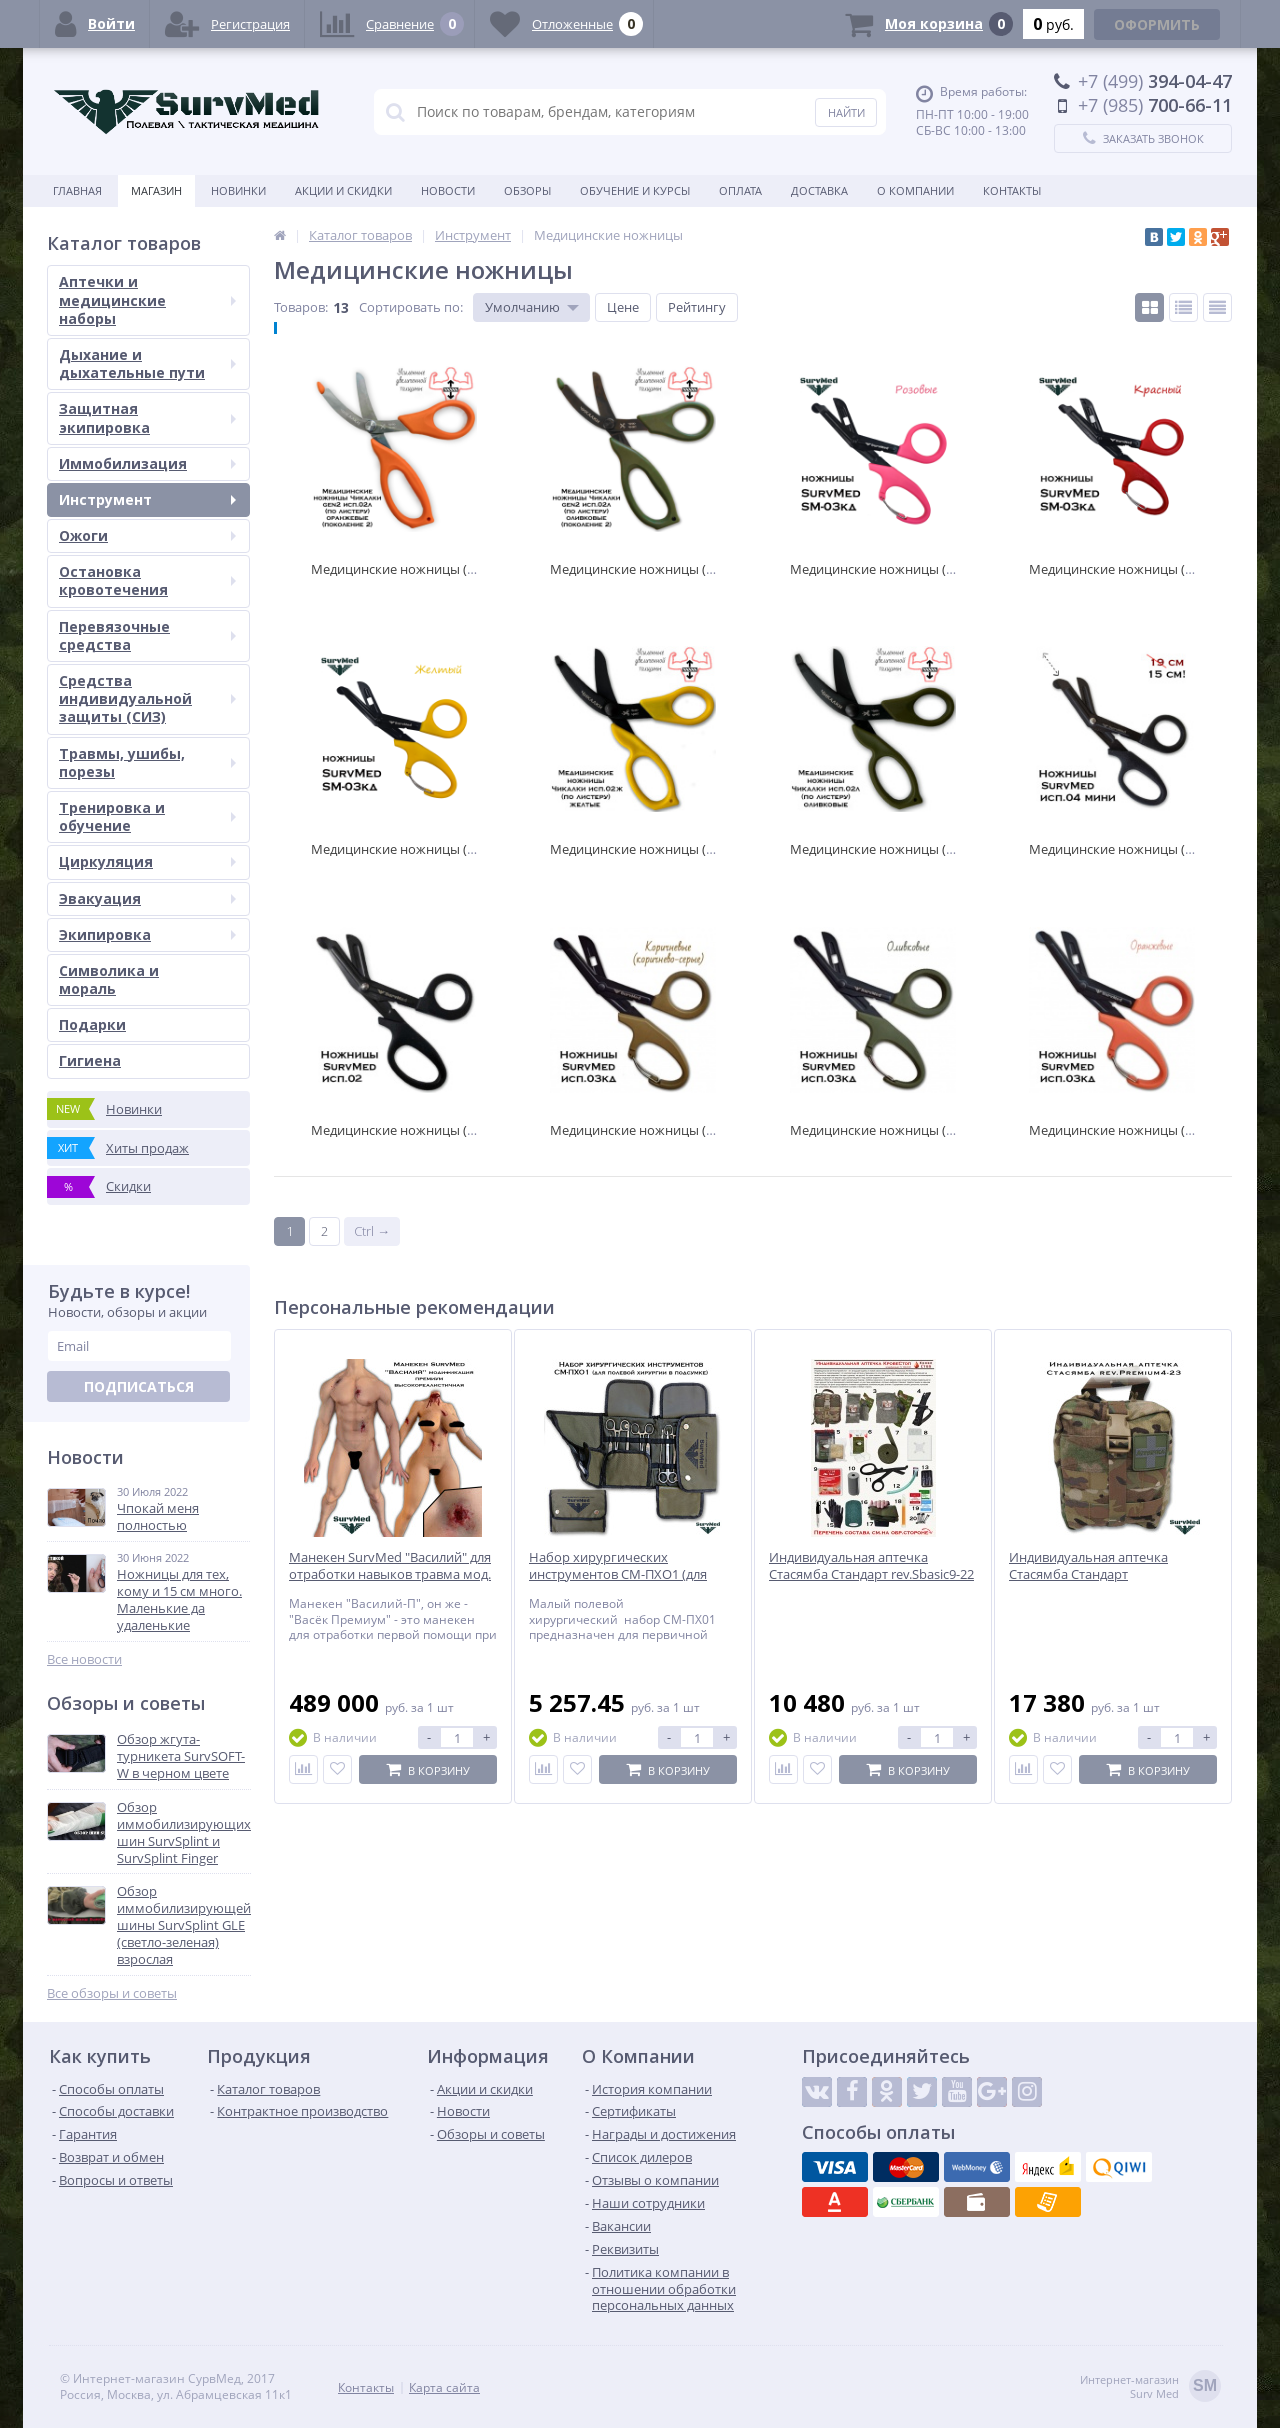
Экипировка (147, 934)
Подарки (92, 1024)
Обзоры (527, 190)
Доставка (819, 190)
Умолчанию (522, 307)
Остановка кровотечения (147, 580)
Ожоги (147, 535)
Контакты (1012, 190)
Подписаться (139, 1386)
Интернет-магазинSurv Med (1150, 2387)
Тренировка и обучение (147, 816)
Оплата (740, 190)
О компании (915, 190)
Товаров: (301, 307)
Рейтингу (697, 307)
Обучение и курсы (635, 190)
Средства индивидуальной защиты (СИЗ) (147, 698)
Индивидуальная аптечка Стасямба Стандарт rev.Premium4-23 (1088, 1574)
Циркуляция (147, 861)
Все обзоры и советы (112, 1993)
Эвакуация (147, 898)
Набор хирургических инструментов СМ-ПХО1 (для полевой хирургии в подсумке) (625, 1574)
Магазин (156, 190)
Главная (77, 190)
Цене (623, 307)
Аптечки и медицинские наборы (147, 299)
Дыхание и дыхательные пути (147, 363)
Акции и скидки (343, 190)
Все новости (84, 1659)
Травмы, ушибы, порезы (147, 762)
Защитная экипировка (147, 417)
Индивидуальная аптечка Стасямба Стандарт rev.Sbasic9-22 (871, 1566)
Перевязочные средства (147, 635)
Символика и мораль (109, 979)
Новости (448, 190)
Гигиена (90, 1060)
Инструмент (147, 499)
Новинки (238, 190)
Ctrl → (372, 1231)
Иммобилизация (147, 463)
